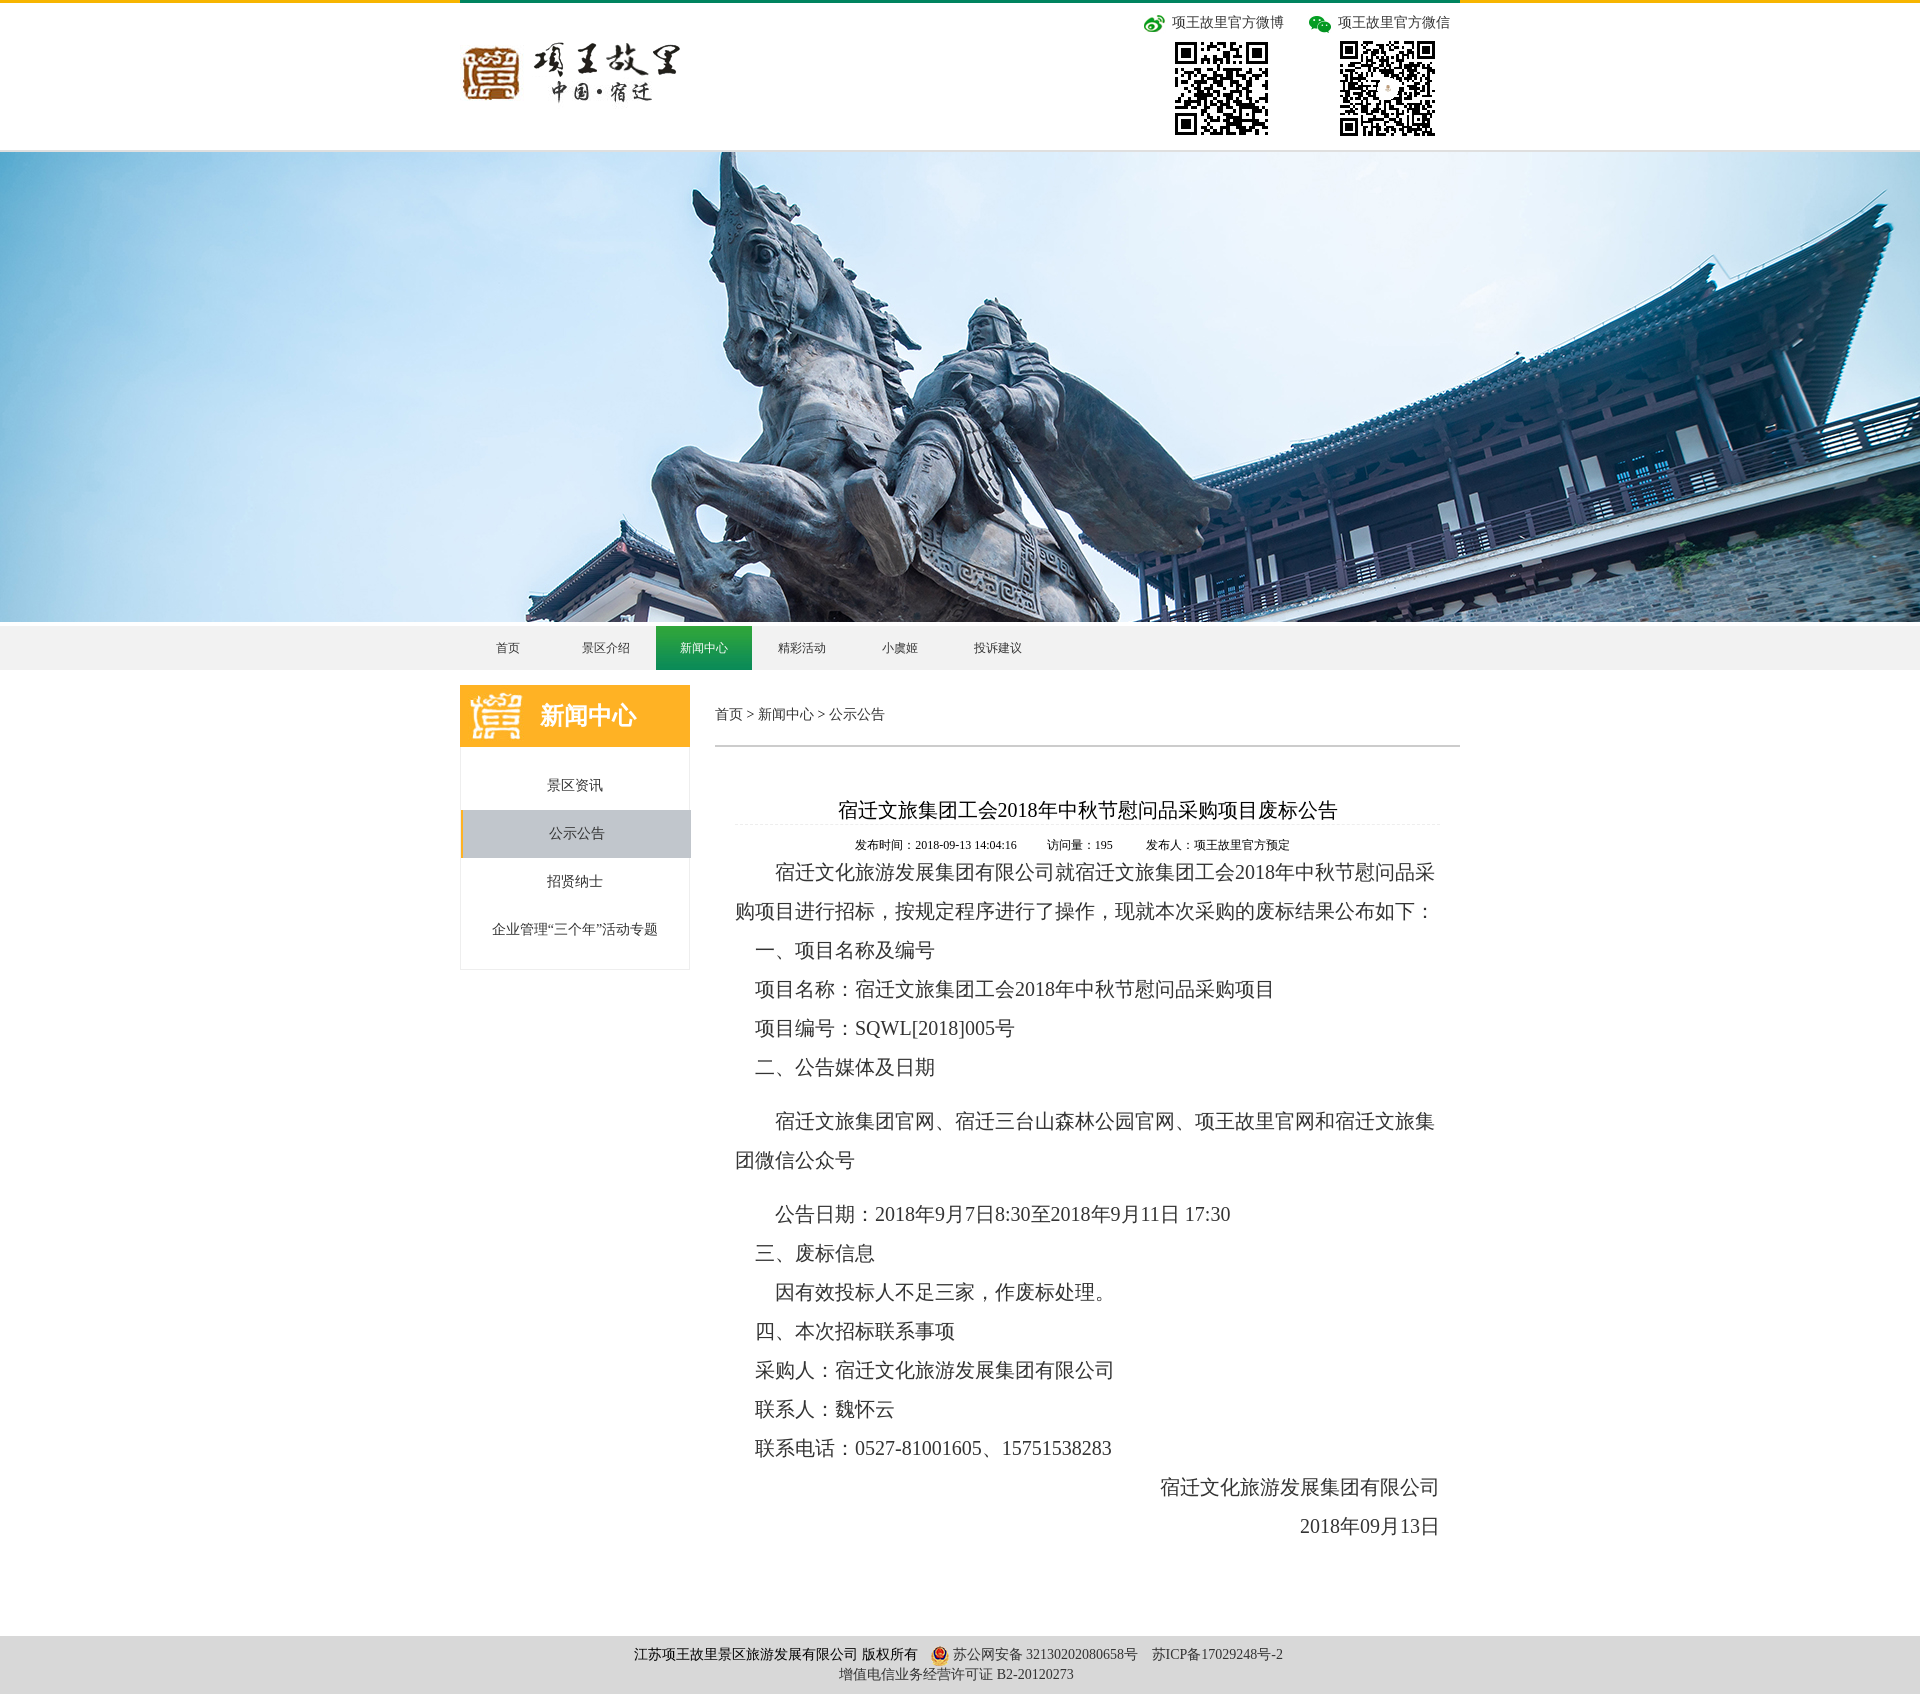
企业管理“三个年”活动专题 (575, 929)
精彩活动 (802, 648)
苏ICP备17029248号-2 (1217, 1654)
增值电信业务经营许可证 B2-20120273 (956, 1674)
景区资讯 (575, 785)
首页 (508, 648)
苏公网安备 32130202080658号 (1032, 1654)
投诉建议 (998, 648)
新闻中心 (704, 648)
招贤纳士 (575, 881)
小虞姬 (900, 648)
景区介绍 (606, 648)
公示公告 (577, 833)
